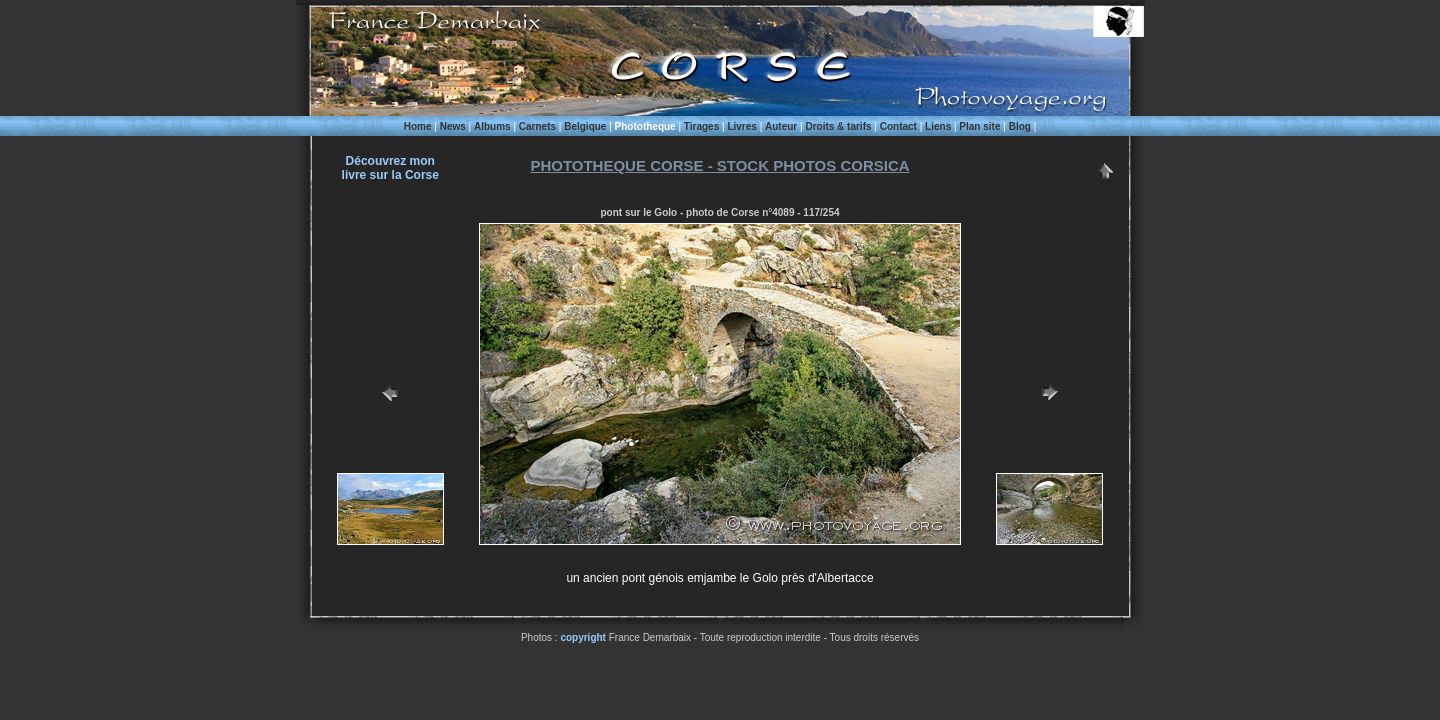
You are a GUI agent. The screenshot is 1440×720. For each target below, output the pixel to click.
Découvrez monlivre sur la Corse (390, 168)
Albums (492, 126)
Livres (741, 126)
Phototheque (645, 126)
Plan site (979, 126)
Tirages (701, 126)
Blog (1020, 126)
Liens (938, 126)
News (453, 126)
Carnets (537, 126)
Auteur (781, 126)
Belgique (585, 126)
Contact (898, 126)
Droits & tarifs (838, 126)
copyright (583, 637)
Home (418, 126)
